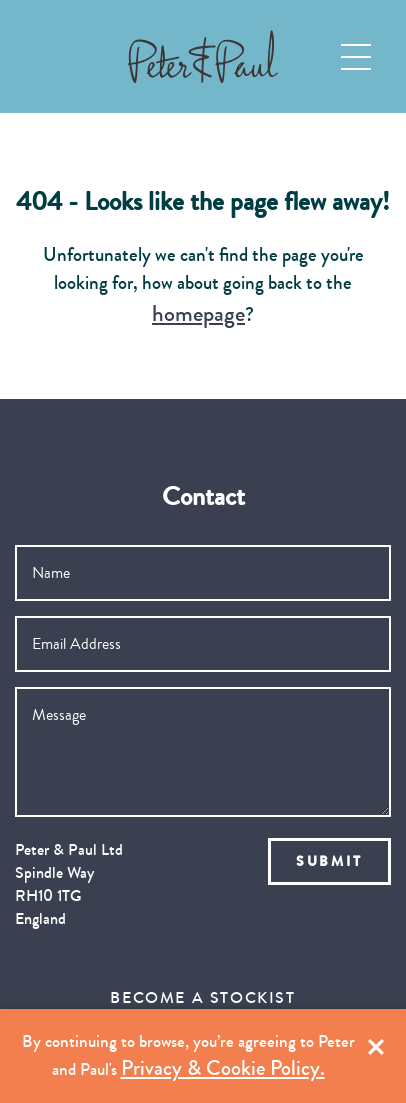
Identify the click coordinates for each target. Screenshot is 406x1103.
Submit (329, 861)
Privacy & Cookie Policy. (223, 1068)
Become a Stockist (202, 997)
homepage (198, 313)
